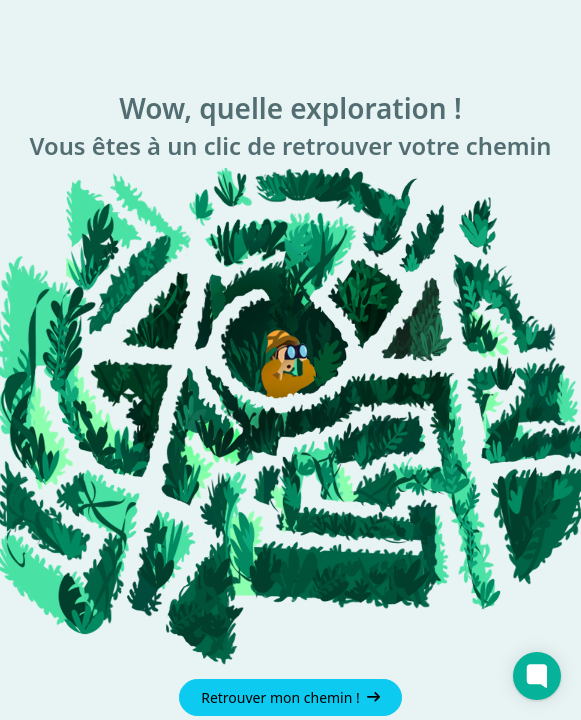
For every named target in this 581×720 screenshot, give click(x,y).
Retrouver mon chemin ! (290, 697)
